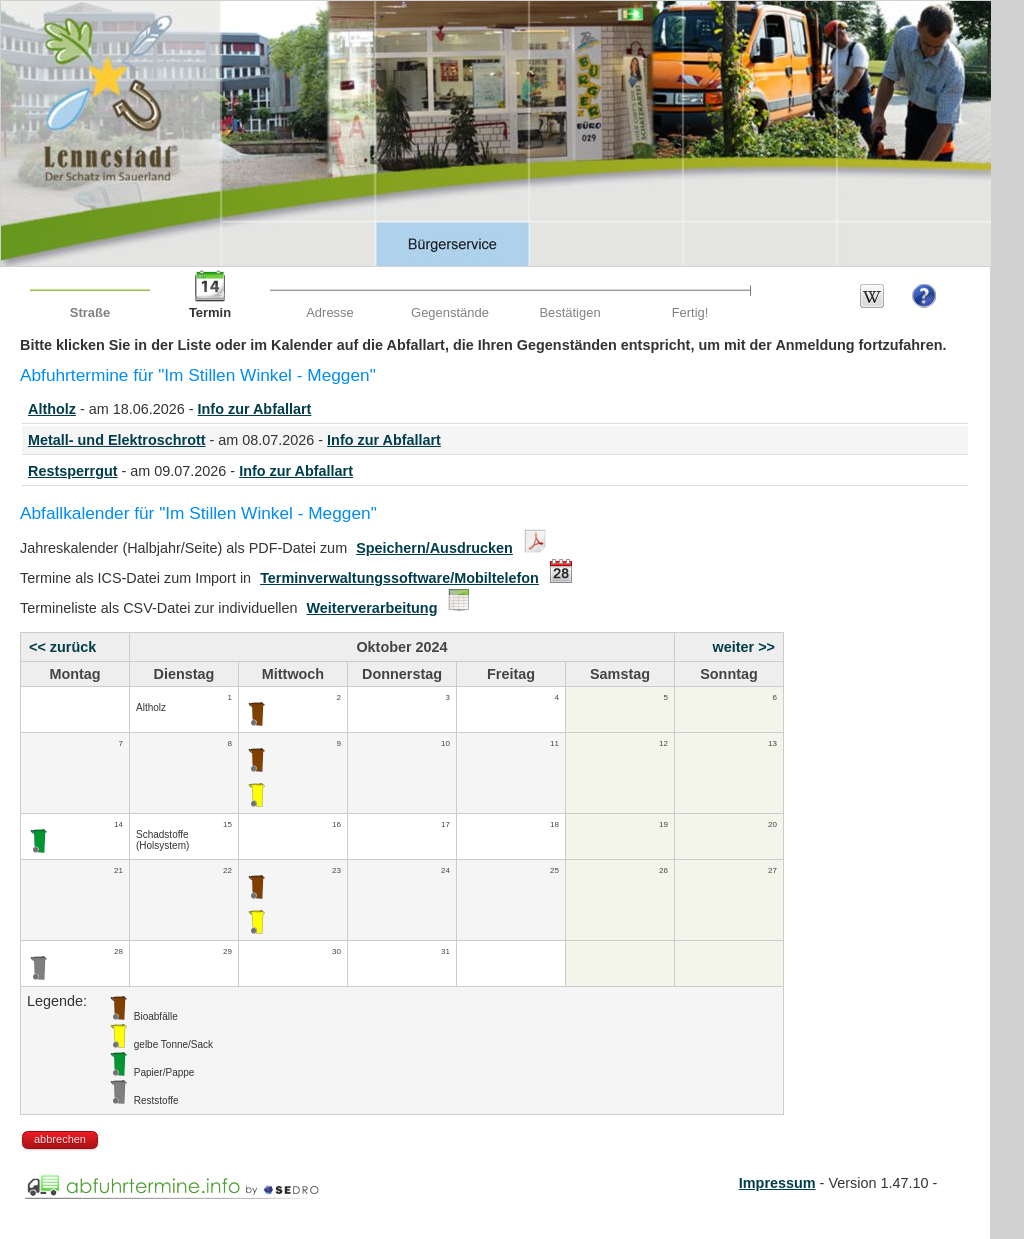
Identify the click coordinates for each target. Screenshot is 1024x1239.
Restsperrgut (73, 471)
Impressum (777, 1183)
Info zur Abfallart (255, 409)
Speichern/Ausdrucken (434, 548)
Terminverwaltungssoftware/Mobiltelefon (399, 578)
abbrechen (60, 1139)
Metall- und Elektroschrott (117, 440)
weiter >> (744, 647)
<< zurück (62, 647)
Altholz (52, 409)
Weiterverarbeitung (372, 608)
